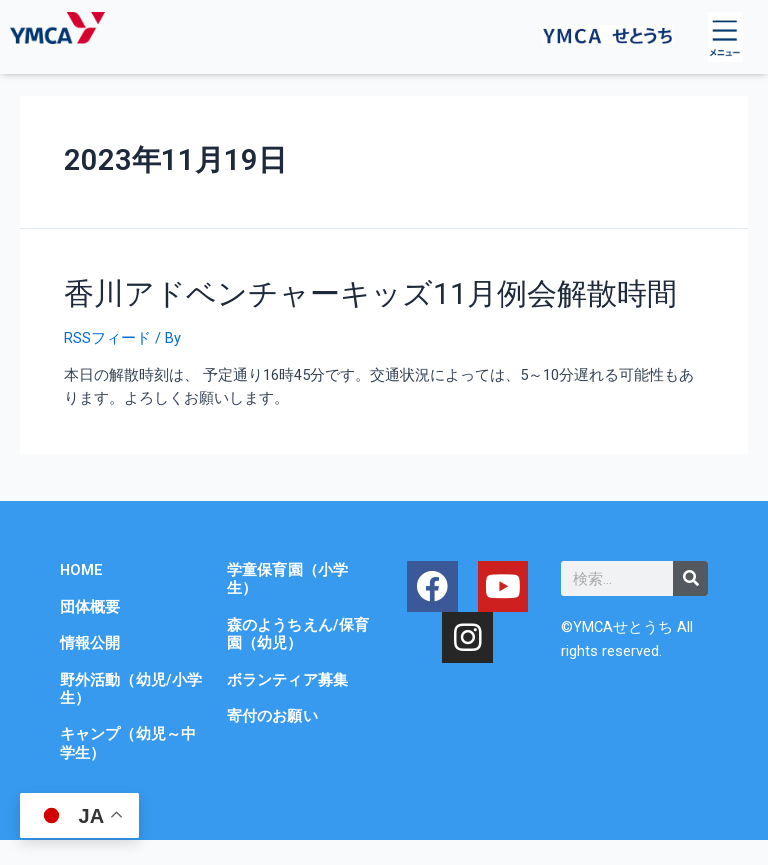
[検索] (690, 578)
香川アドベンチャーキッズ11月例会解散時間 (370, 293)
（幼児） (272, 643)
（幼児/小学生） (131, 689)
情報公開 (90, 643)
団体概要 (90, 607)
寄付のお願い (272, 716)
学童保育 (257, 570)
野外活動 (90, 680)
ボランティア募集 (287, 680)
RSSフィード (107, 338)
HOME (81, 570)
